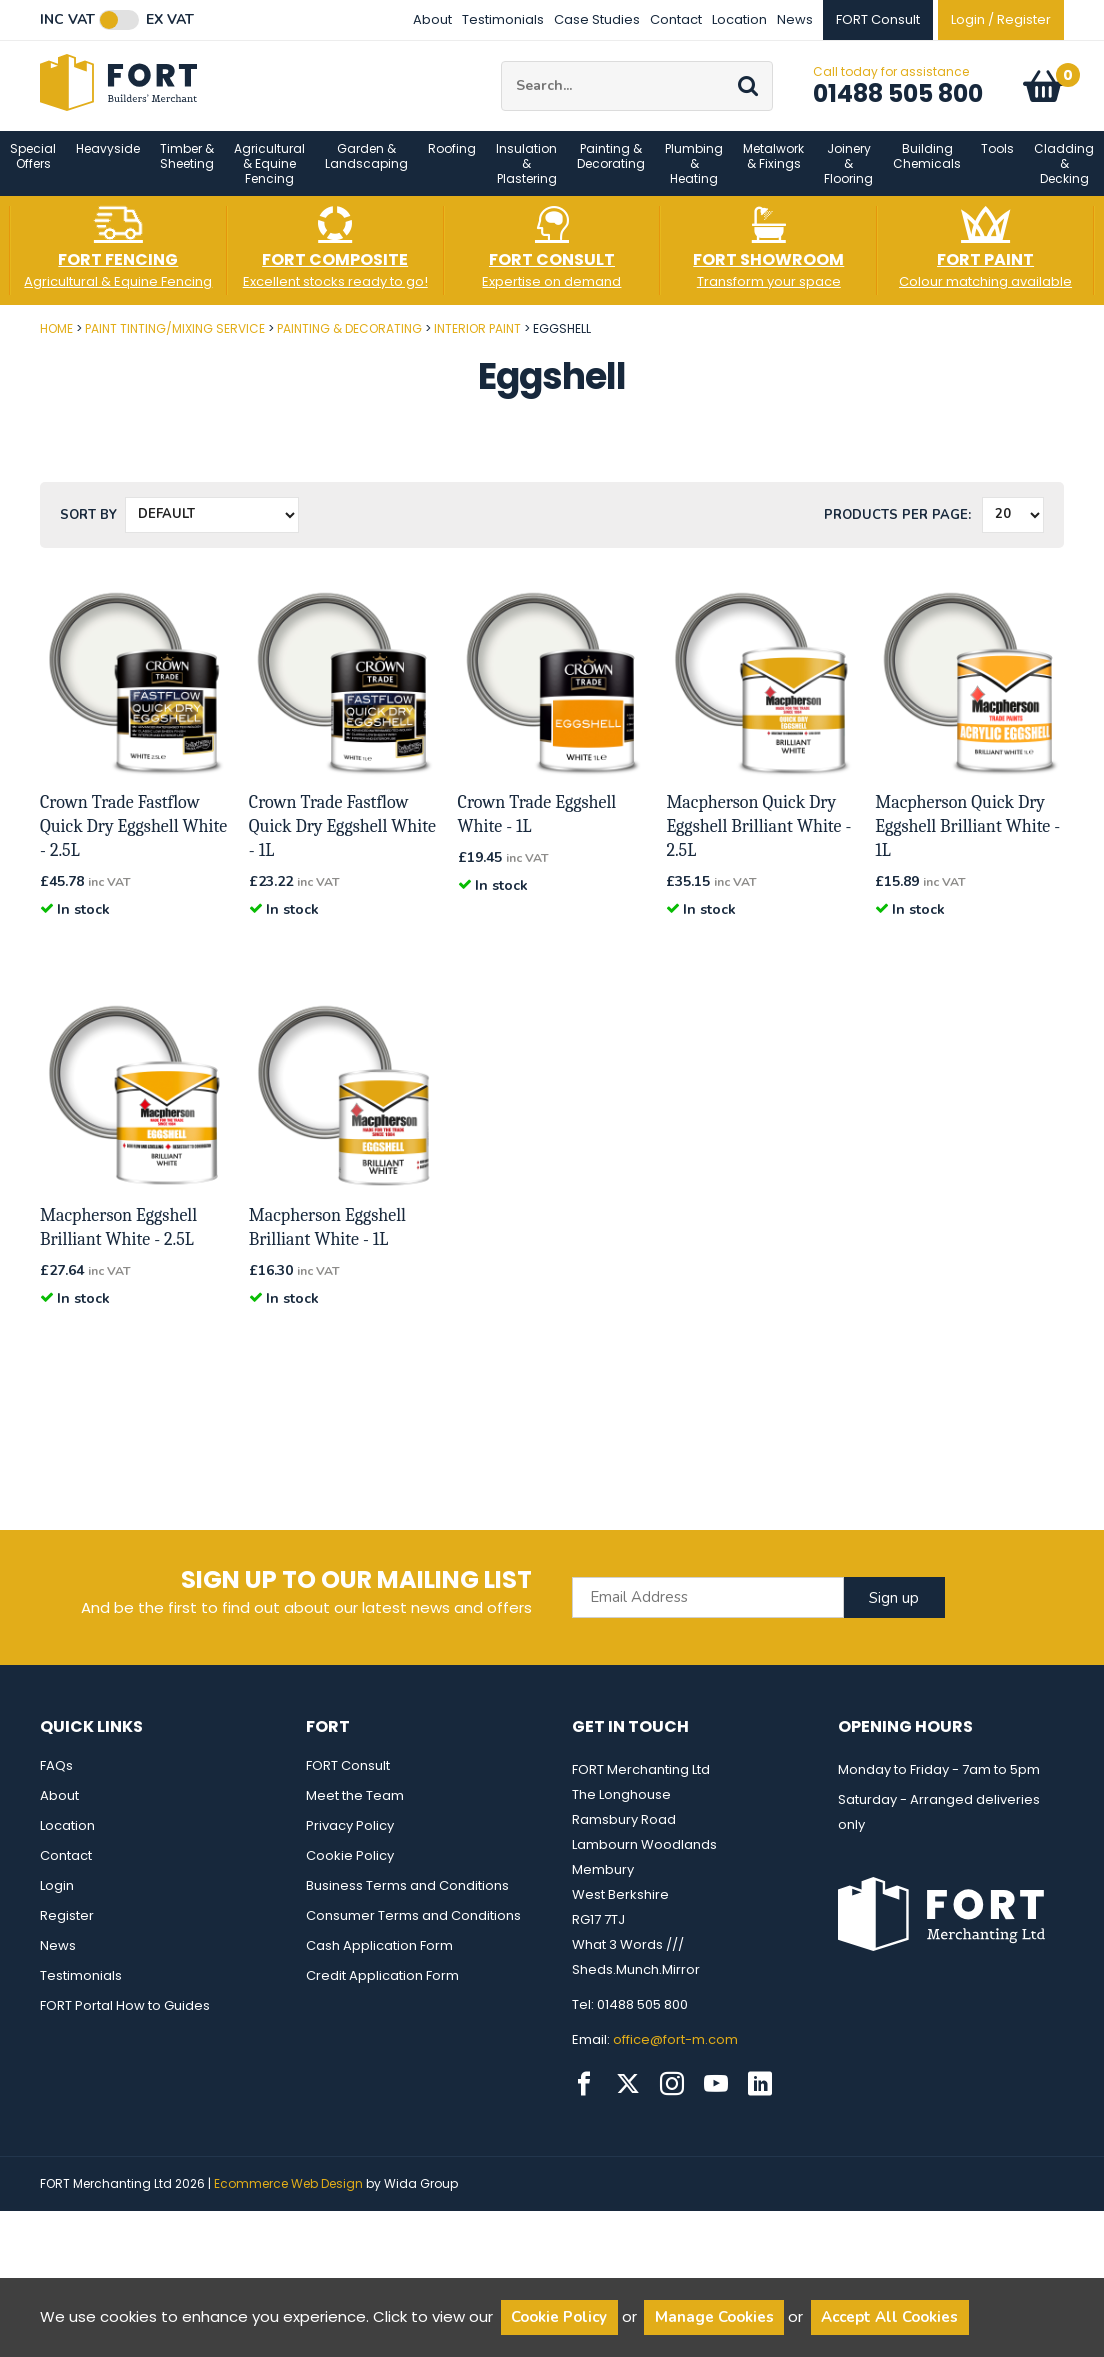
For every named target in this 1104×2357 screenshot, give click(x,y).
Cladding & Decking (1064, 179)
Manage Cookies (714, 2317)
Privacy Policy (350, 1841)
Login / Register (1001, 19)
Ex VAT (170, 20)
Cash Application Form (379, 1961)
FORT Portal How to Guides (125, 2021)
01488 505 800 (898, 101)
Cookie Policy (350, 1871)
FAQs (56, 1781)
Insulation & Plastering (526, 179)
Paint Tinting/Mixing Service (175, 344)
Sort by (88, 531)
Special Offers (33, 172)
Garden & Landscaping (366, 172)
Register (67, 1931)
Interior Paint (477, 344)
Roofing (452, 164)
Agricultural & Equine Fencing (269, 179)
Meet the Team (355, 1811)
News (795, 19)
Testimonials (503, 19)
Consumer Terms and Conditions (413, 1931)
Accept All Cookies (889, 2317)
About (432, 19)
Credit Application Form (382, 1991)
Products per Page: (897, 531)
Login (57, 1901)
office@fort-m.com (675, 2055)
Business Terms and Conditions (407, 1901)
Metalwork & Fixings (773, 172)
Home (56, 344)
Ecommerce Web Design (288, 2199)
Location (739, 19)
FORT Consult (348, 1781)
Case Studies (597, 19)
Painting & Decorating (611, 172)
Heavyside (108, 164)
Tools (997, 164)
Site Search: (501, 69)
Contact (676, 19)
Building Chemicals (927, 172)
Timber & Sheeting (187, 172)
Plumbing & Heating (694, 179)
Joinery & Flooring (848, 179)
